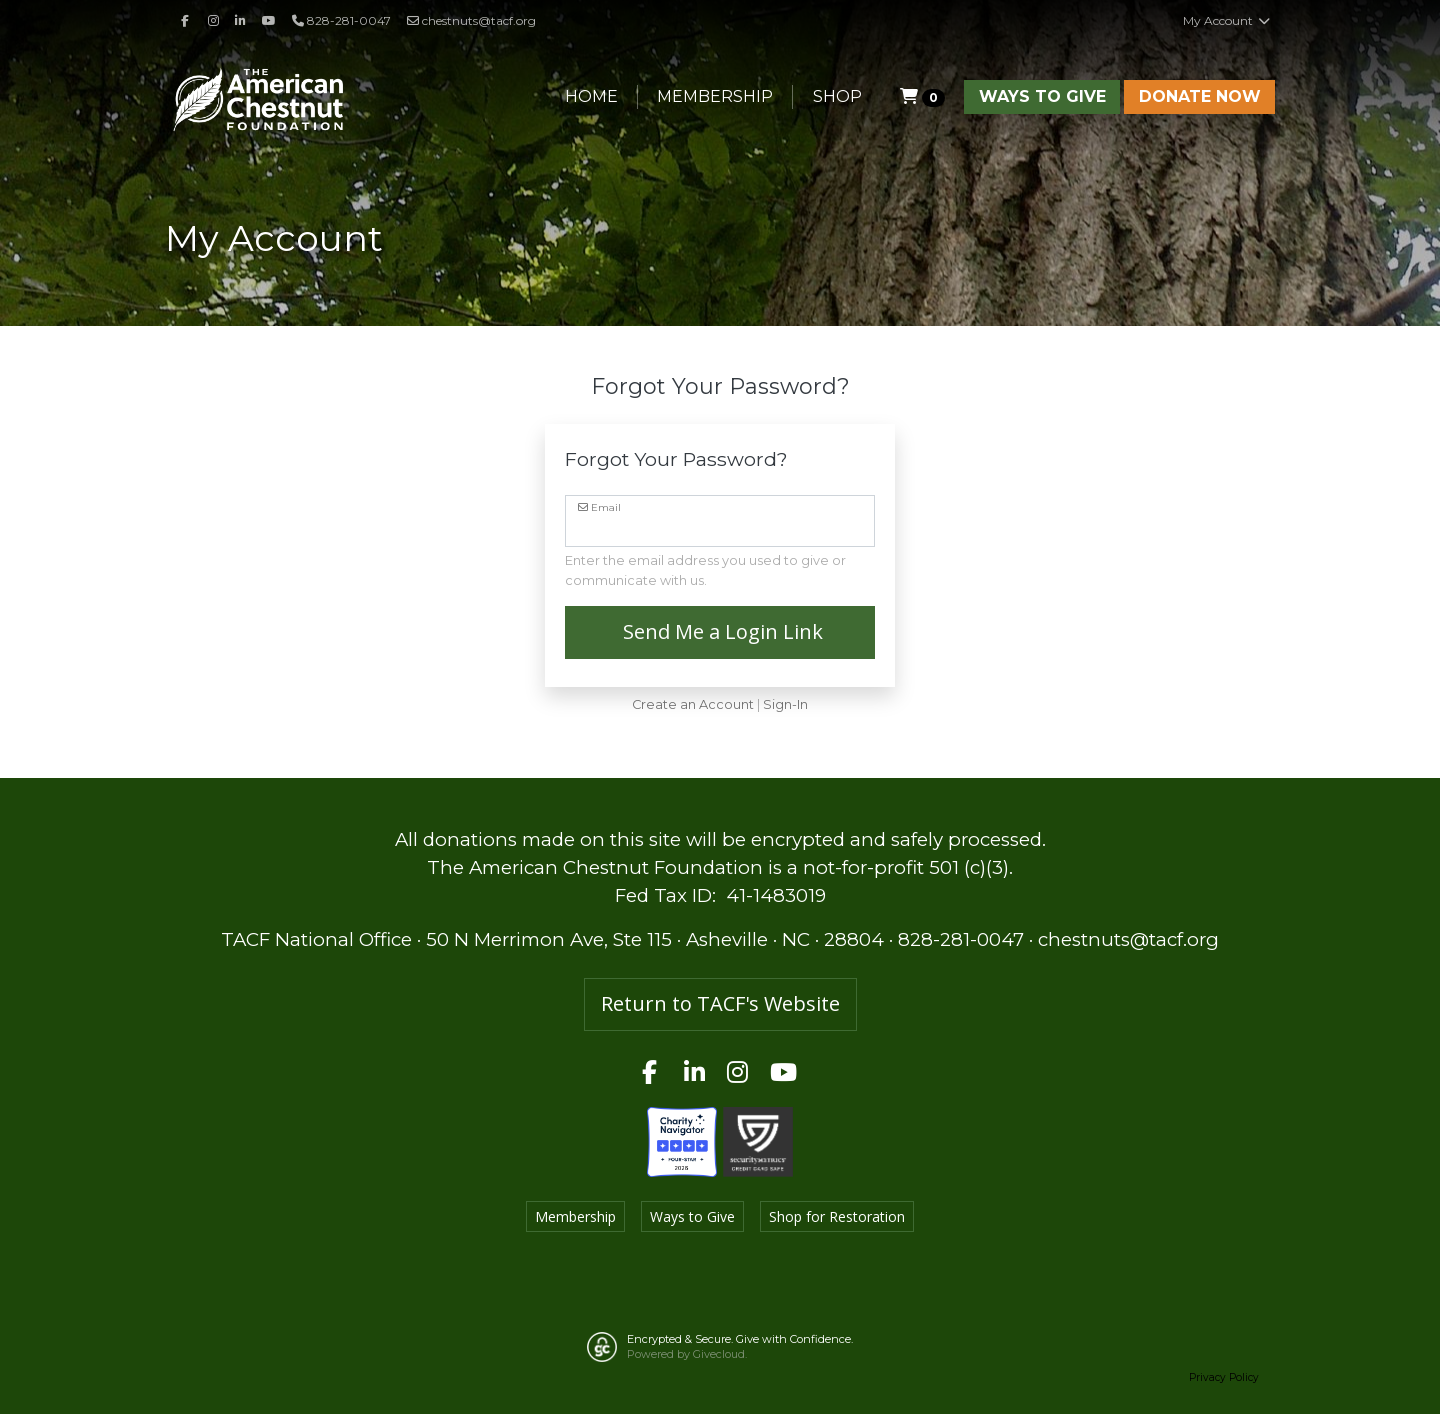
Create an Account (693, 704)
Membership (715, 96)
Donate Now (1200, 96)
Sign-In (785, 704)
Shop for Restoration (837, 1216)
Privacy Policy (1224, 1377)
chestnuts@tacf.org (471, 20)
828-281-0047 (961, 939)
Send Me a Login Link (720, 631)
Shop (837, 96)
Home (591, 96)
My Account (1227, 20)
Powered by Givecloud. (687, 1354)
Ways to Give (1042, 96)
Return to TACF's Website (720, 1003)
